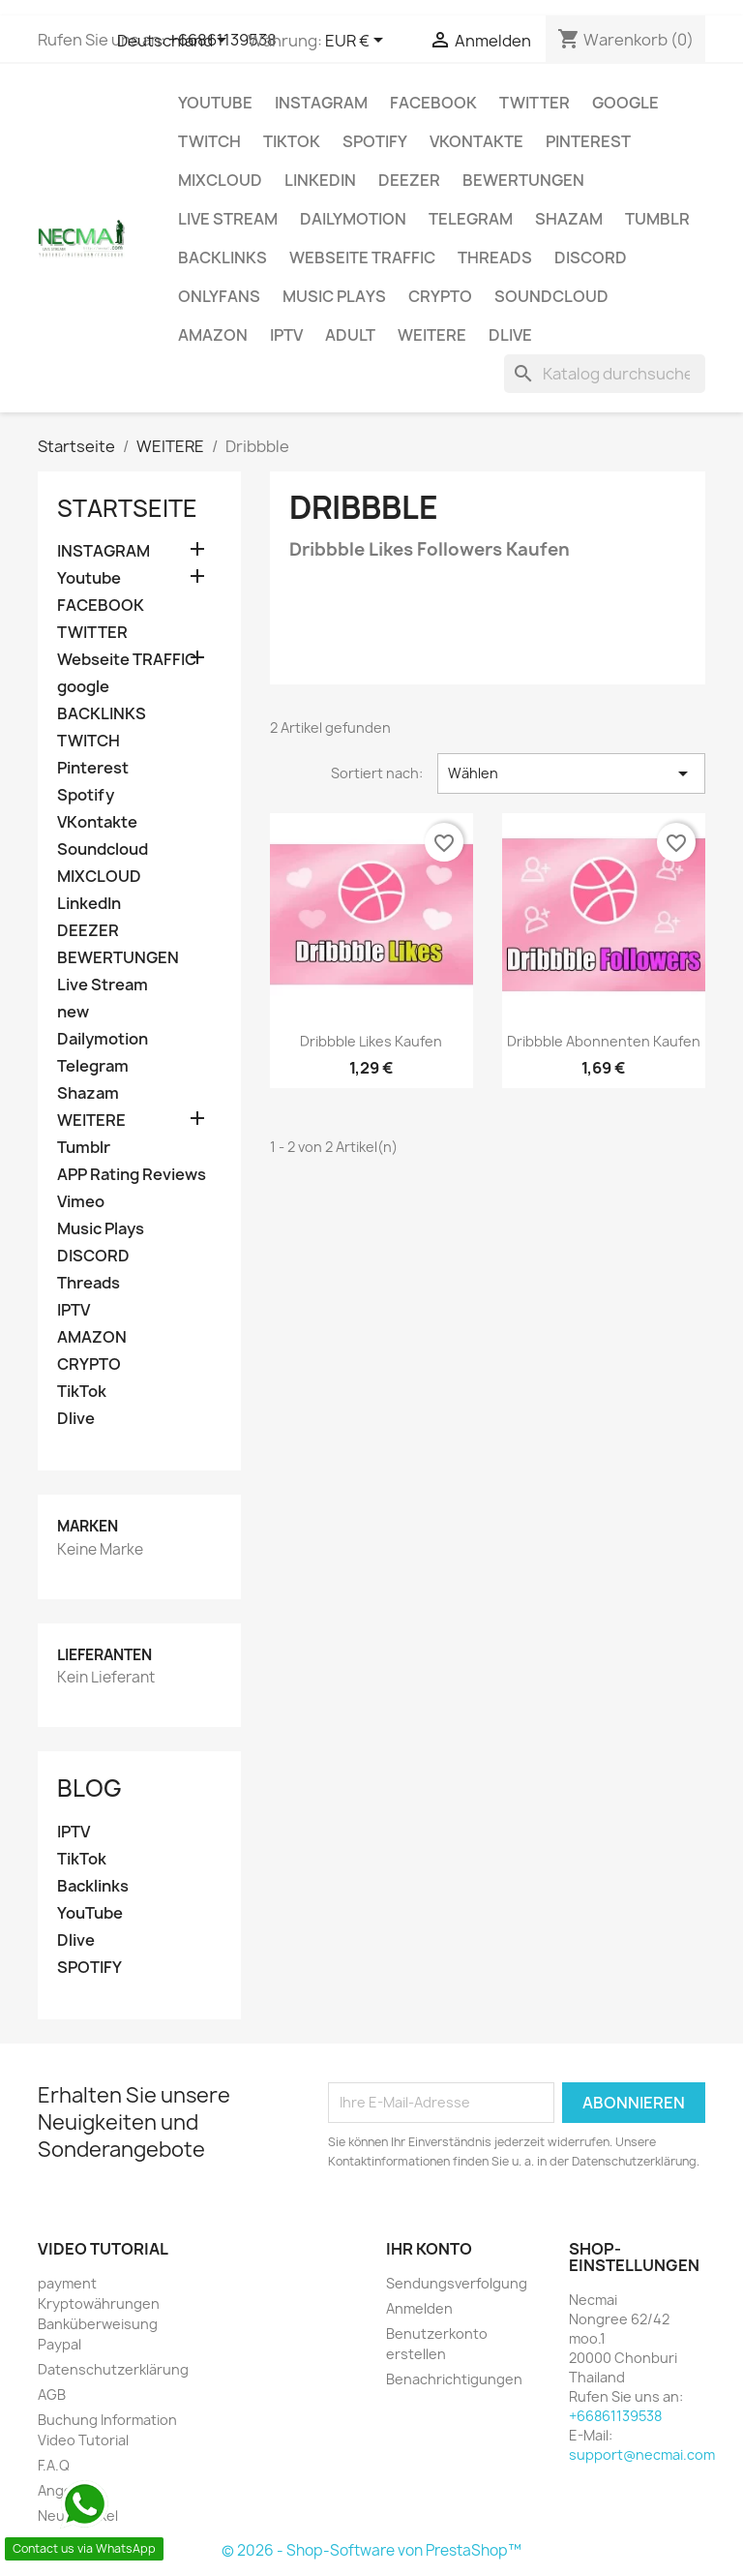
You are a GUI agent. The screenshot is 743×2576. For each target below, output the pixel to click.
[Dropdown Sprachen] (175, 41)
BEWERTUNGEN (523, 180)
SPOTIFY (89, 1967)
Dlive (510, 335)
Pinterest (588, 141)
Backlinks (93, 1886)
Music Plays (334, 296)
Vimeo (80, 1202)
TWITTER (534, 102)
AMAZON (213, 335)
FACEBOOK (433, 102)
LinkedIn (320, 180)
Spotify (374, 141)
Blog (89, 1788)
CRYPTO (440, 296)
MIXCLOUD (220, 180)
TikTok (291, 141)
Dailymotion (353, 218)
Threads (495, 257)
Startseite (127, 508)
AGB (52, 2394)
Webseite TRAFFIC (362, 257)
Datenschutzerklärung (113, 2369)
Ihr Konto (429, 2248)
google (625, 102)
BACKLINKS (222, 257)
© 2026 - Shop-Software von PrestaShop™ (371, 2550)
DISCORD (590, 257)
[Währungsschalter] (357, 41)
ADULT (350, 335)
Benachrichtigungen (454, 2379)
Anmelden (419, 2308)
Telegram (471, 218)
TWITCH (209, 141)
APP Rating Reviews (131, 1175)
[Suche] (604, 373)
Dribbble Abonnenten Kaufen (603, 1041)
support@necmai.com (642, 2454)
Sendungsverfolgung (456, 2283)
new (73, 1012)
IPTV (286, 335)
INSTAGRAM (321, 102)
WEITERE (432, 335)
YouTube (90, 1913)
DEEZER (409, 180)
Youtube (215, 102)
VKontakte (476, 141)
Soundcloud (551, 296)
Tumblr (657, 218)
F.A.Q (54, 2465)
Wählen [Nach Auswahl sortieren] (571, 773)
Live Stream (228, 218)
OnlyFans (219, 296)
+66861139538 (615, 2416)
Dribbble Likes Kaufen (371, 1041)
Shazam (569, 218)
